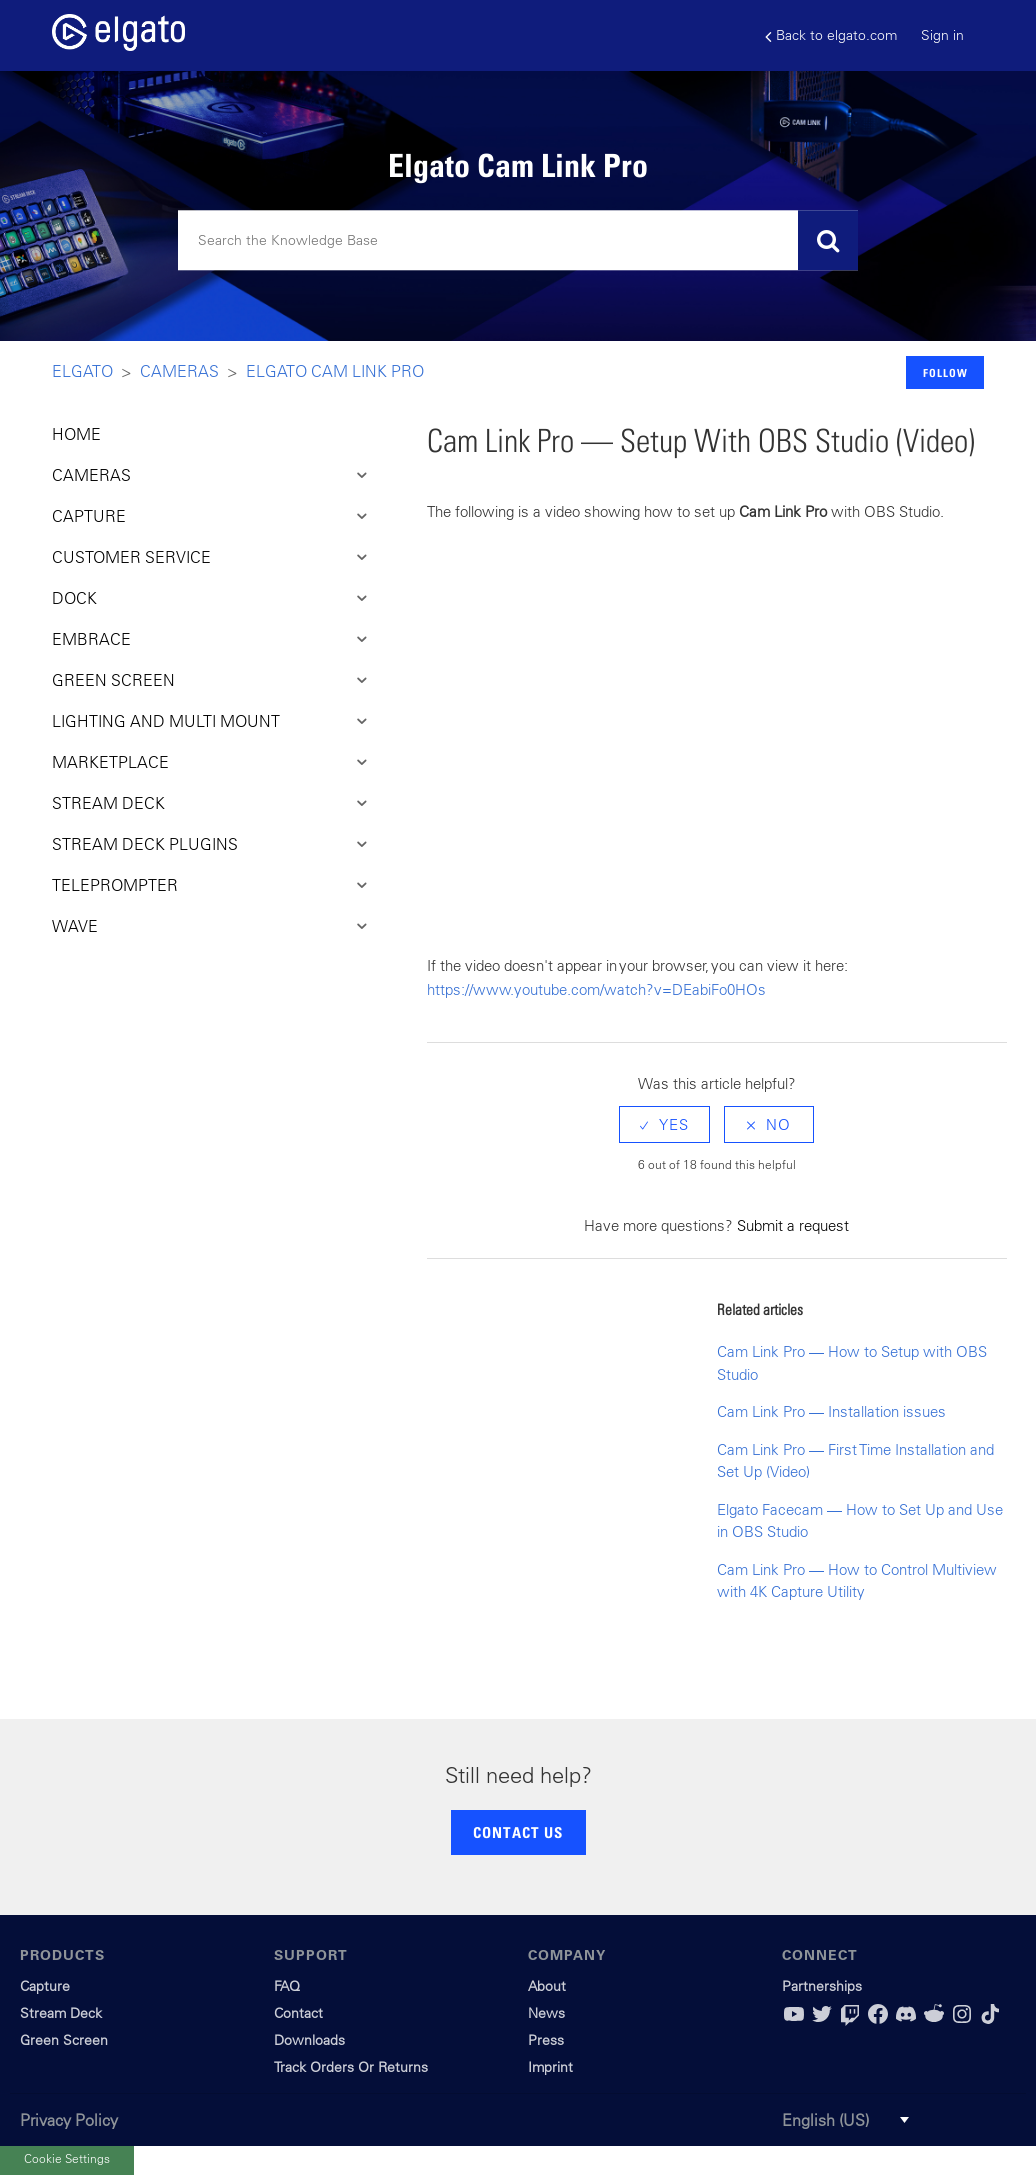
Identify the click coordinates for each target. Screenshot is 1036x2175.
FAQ (287, 1986)
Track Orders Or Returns (351, 2067)
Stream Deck (61, 2013)
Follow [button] (945, 372)
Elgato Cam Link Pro (335, 371)
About (547, 1986)
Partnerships (822, 1986)
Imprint (550, 2067)
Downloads (309, 2040)
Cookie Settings (67, 2157)
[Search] (518, 241)
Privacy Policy (69, 2120)
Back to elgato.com (831, 35)
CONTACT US (518, 1832)
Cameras (179, 371)
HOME (76, 434)
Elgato (82, 371)
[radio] (664, 1124)
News (546, 2013)
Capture (45, 1986)
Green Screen (64, 2040)
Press (546, 2040)
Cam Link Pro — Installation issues (831, 1411)
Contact (298, 2013)
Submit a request (793, 1225)
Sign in (942, 35)
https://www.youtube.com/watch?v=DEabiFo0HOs (596, 989)
